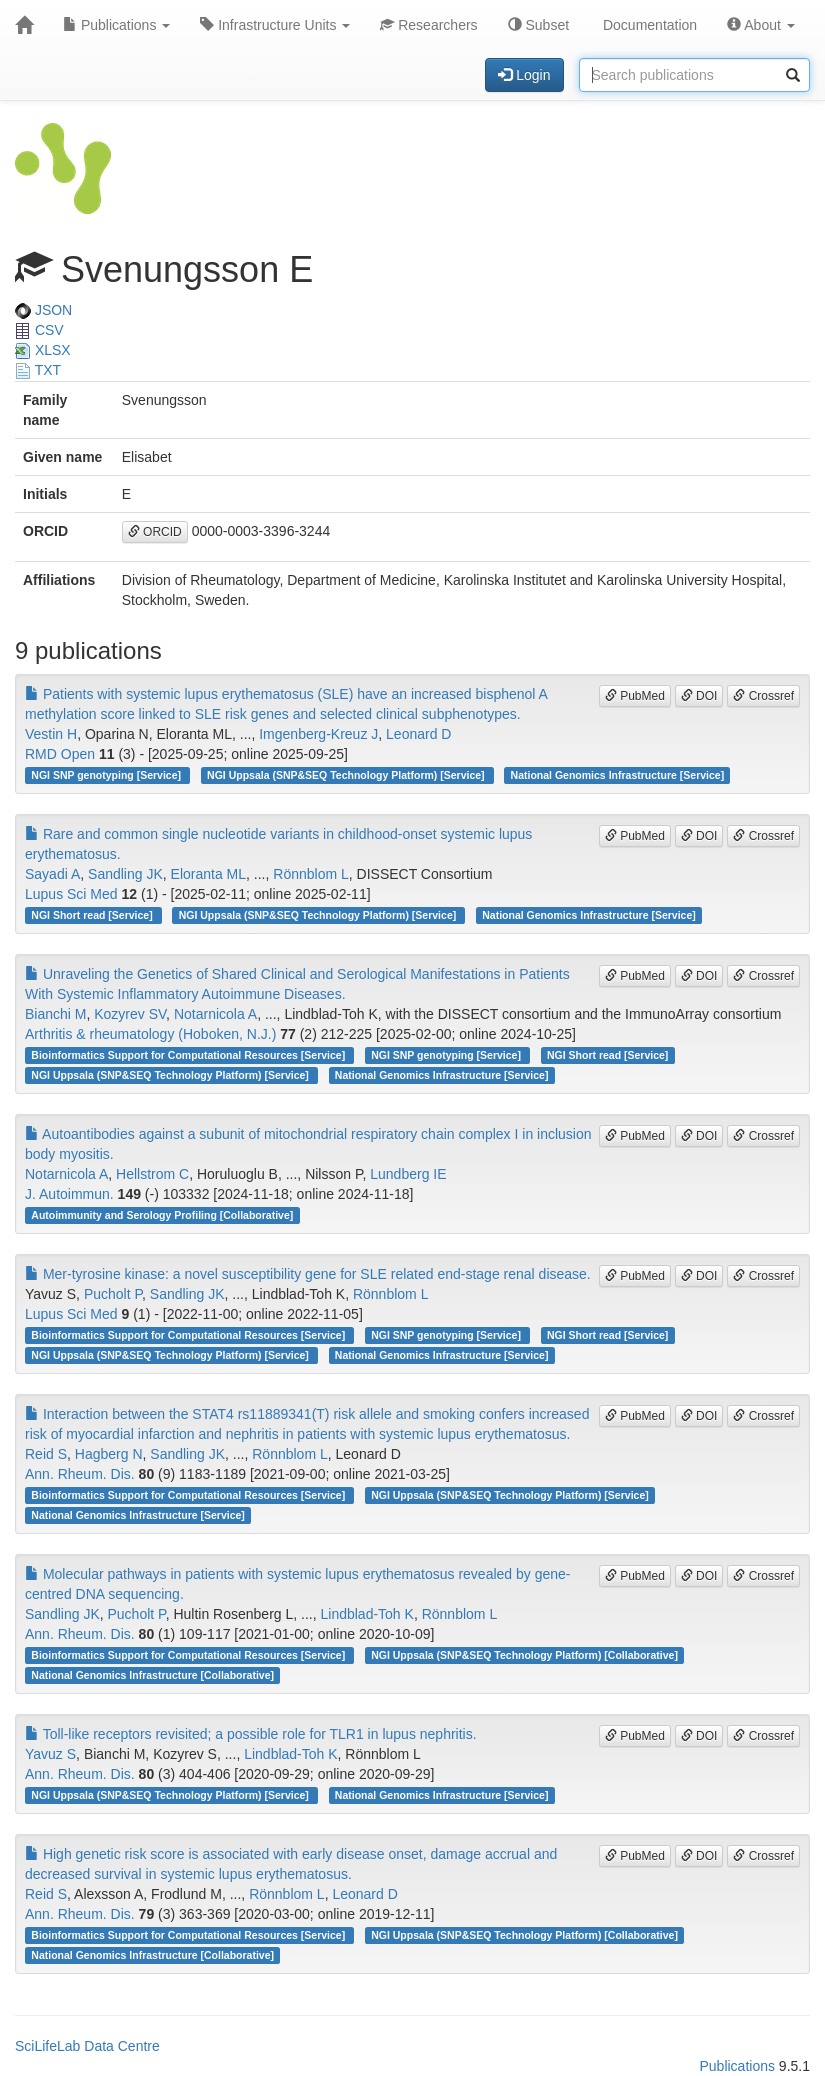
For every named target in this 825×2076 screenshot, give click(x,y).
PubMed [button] (635, 696)
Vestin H (51, 734)
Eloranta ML (208, 874)
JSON (43, 310)
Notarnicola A (215, 1014)
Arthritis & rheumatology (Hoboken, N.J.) (150, 1034)
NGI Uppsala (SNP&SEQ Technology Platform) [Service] (347, 775)
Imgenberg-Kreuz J (318, 734)
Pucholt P (113, 1294)
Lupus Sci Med (71, 894)
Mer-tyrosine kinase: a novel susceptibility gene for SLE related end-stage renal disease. (308, 1274)
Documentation (648, 25)
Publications (116, 25)
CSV (39, 330)
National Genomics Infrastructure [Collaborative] (152, 1675)
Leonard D (418, 734)
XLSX (43, 350)
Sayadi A (52, 874)
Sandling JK (125, 874)
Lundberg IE (408, 1174)
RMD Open (60, 754)
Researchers (428, 25)
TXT (38, 370)
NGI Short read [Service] (93, 915)
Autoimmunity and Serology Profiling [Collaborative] (162, 1215)
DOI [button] (699, 696)
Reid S (46, 1454)
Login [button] (524, 75)
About (761, 25)
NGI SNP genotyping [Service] (107, 775)
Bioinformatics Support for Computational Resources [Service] (189, 1055)
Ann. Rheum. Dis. (80, 1474)
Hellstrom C (152, 1174)
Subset (538, 25)
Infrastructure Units (275, 25)
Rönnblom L (311, 874)
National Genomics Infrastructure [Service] (618, 775)
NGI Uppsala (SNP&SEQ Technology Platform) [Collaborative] (524, 1655)
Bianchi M (55, 1014)
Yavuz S (50, 1754)
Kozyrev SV (130, 1014)
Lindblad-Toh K (366, 1614)
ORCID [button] (155, 532)
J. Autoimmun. (69, 1194)
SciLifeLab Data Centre (87, 2046)
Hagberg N (109, 1454)
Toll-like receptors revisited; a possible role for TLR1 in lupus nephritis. (251, 1734)
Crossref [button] (763, 696)
